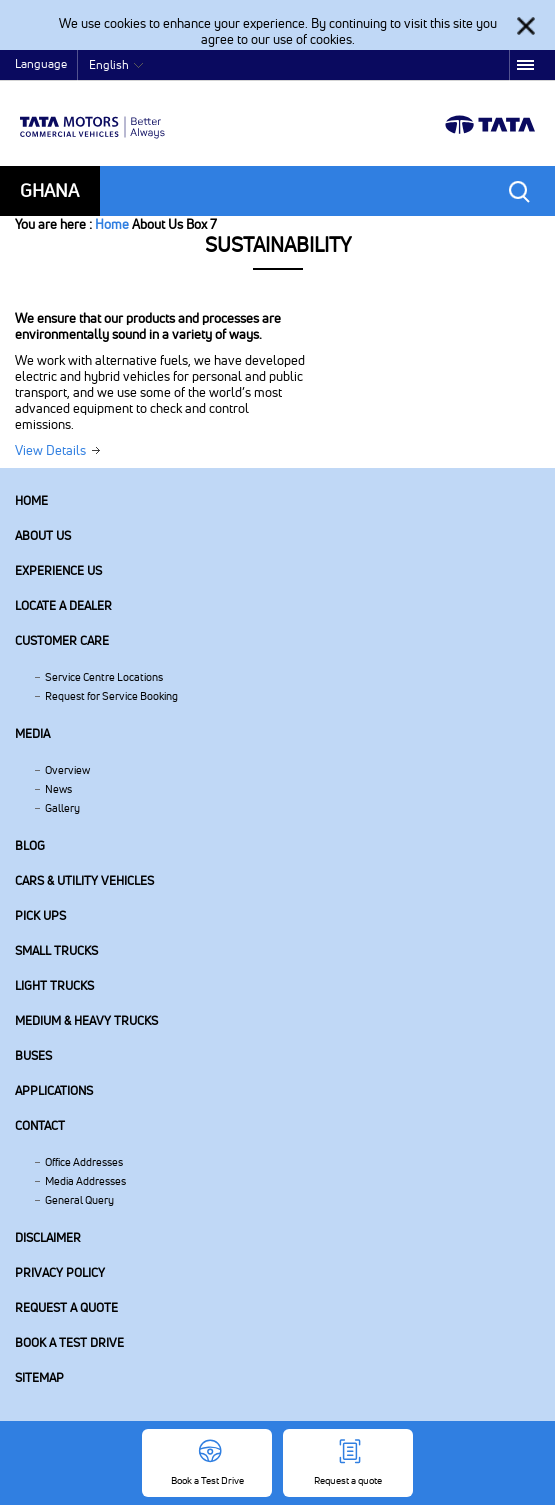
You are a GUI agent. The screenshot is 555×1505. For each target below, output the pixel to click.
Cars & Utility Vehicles (84, 880)
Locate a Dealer (63, 605)
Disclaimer (48, 1237)
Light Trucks (54, 985)
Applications (54, 1090)
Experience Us (58, 570)
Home (112, 224)
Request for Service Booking (111, 696)
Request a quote (66, 1307)
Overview (67, 770)
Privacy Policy (60, 1272)
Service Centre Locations (104, 677)
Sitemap (39, 1377)
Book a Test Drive (69, 1342)
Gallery (62, 808)
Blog (30, 845)
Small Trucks (56, 950)
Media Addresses (85, 1181)
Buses (33, 1055)
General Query (79, 1200)
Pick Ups (40, 915)
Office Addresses (84, 1162)
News (58, 789)
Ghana (49, 190)
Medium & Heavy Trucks (86, 1020)
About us (43, 535)
